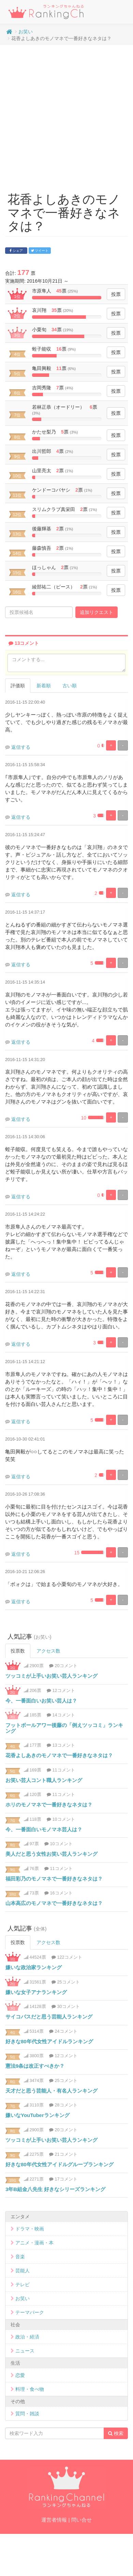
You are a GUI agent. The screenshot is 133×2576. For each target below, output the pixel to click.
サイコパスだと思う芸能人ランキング (48, 2016)
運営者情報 (54, 2520)
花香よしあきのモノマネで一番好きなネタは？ (59, 1755)
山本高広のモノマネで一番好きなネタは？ (54, 1903)
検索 (115, 2433)
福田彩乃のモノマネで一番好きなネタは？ (54, 1879)
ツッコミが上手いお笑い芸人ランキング (51, 1676)
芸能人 (22, 2270)
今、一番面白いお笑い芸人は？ (41, 1701)
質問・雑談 (27, 2413)
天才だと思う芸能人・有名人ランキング (51, 2091)
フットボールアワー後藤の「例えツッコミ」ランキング (64, 1728)
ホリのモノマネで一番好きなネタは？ (48, 1804)
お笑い (25, 31)
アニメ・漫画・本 (34, 2242)
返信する (20, 747)
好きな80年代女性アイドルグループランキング (59, 2164)
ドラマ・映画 (29, 2228)
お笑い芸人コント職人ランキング (43, 1780)
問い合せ (81, 2520)
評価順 (18, 685)
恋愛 (20, 2375)
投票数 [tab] (18, 1651)
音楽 (20, 2256)
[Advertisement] (64, 115)
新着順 (43, 685)
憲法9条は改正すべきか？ (34, 2066)
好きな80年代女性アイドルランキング (49, 2041)
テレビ (22, 2284)
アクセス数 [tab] (48, 1651)
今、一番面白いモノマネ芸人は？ (43, 1829)
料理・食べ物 (29, 2389)
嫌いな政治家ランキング (33, 1967)
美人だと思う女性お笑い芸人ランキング (51, 1854)
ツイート (40, 250)
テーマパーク (29, 2312)
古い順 (69, 685)
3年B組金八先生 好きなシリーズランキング (55, 2189)
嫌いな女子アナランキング (36, 1992)
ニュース (24, 2350)
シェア (16, 250)
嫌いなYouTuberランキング (37, 2115)
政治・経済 (27, 2337)
